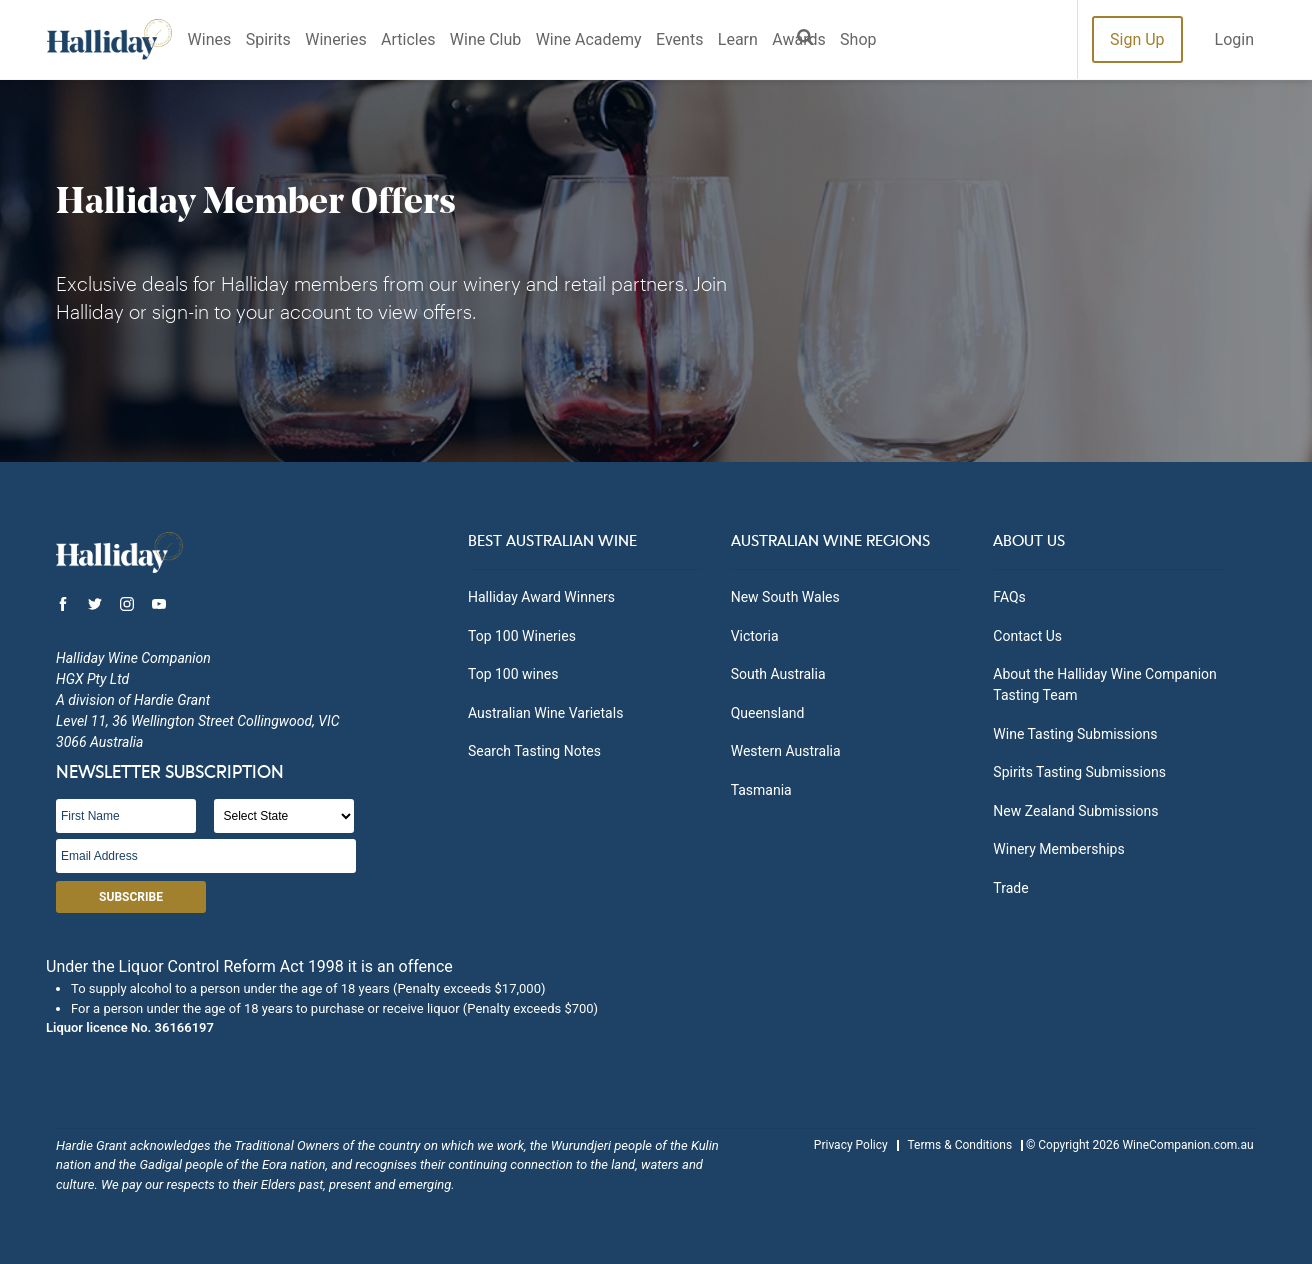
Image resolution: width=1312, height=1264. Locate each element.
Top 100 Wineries (522, 636)
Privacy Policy (851, 1145)
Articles (408, 39)
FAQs (1009, 597)
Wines (210, 39)
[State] (284, 816)
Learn (738, 39)
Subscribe (131, 897)
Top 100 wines (513, 674)
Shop (858, 39)
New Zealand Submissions (1075, 811)
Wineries (335, 39)
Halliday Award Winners (541, 597)
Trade (1010, 888)
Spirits (268, 39)
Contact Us (1027, 636)
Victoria (755, 636)
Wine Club (485, 39)
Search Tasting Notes (534, 751)
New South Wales (785, 597)
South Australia (778, 674)
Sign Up (1137, 39)
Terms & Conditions (959, 1145)
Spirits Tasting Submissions (1079, 772)
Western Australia (786, 751)
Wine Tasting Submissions (1075, 734)
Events (679, 39)
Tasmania (761, 790)
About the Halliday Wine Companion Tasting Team (1104, 684)
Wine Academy (589, 39)
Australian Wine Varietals (545, 713)
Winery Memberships (1058, 849)
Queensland (768, 713)
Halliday (109, 39)
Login (1234, 39)
